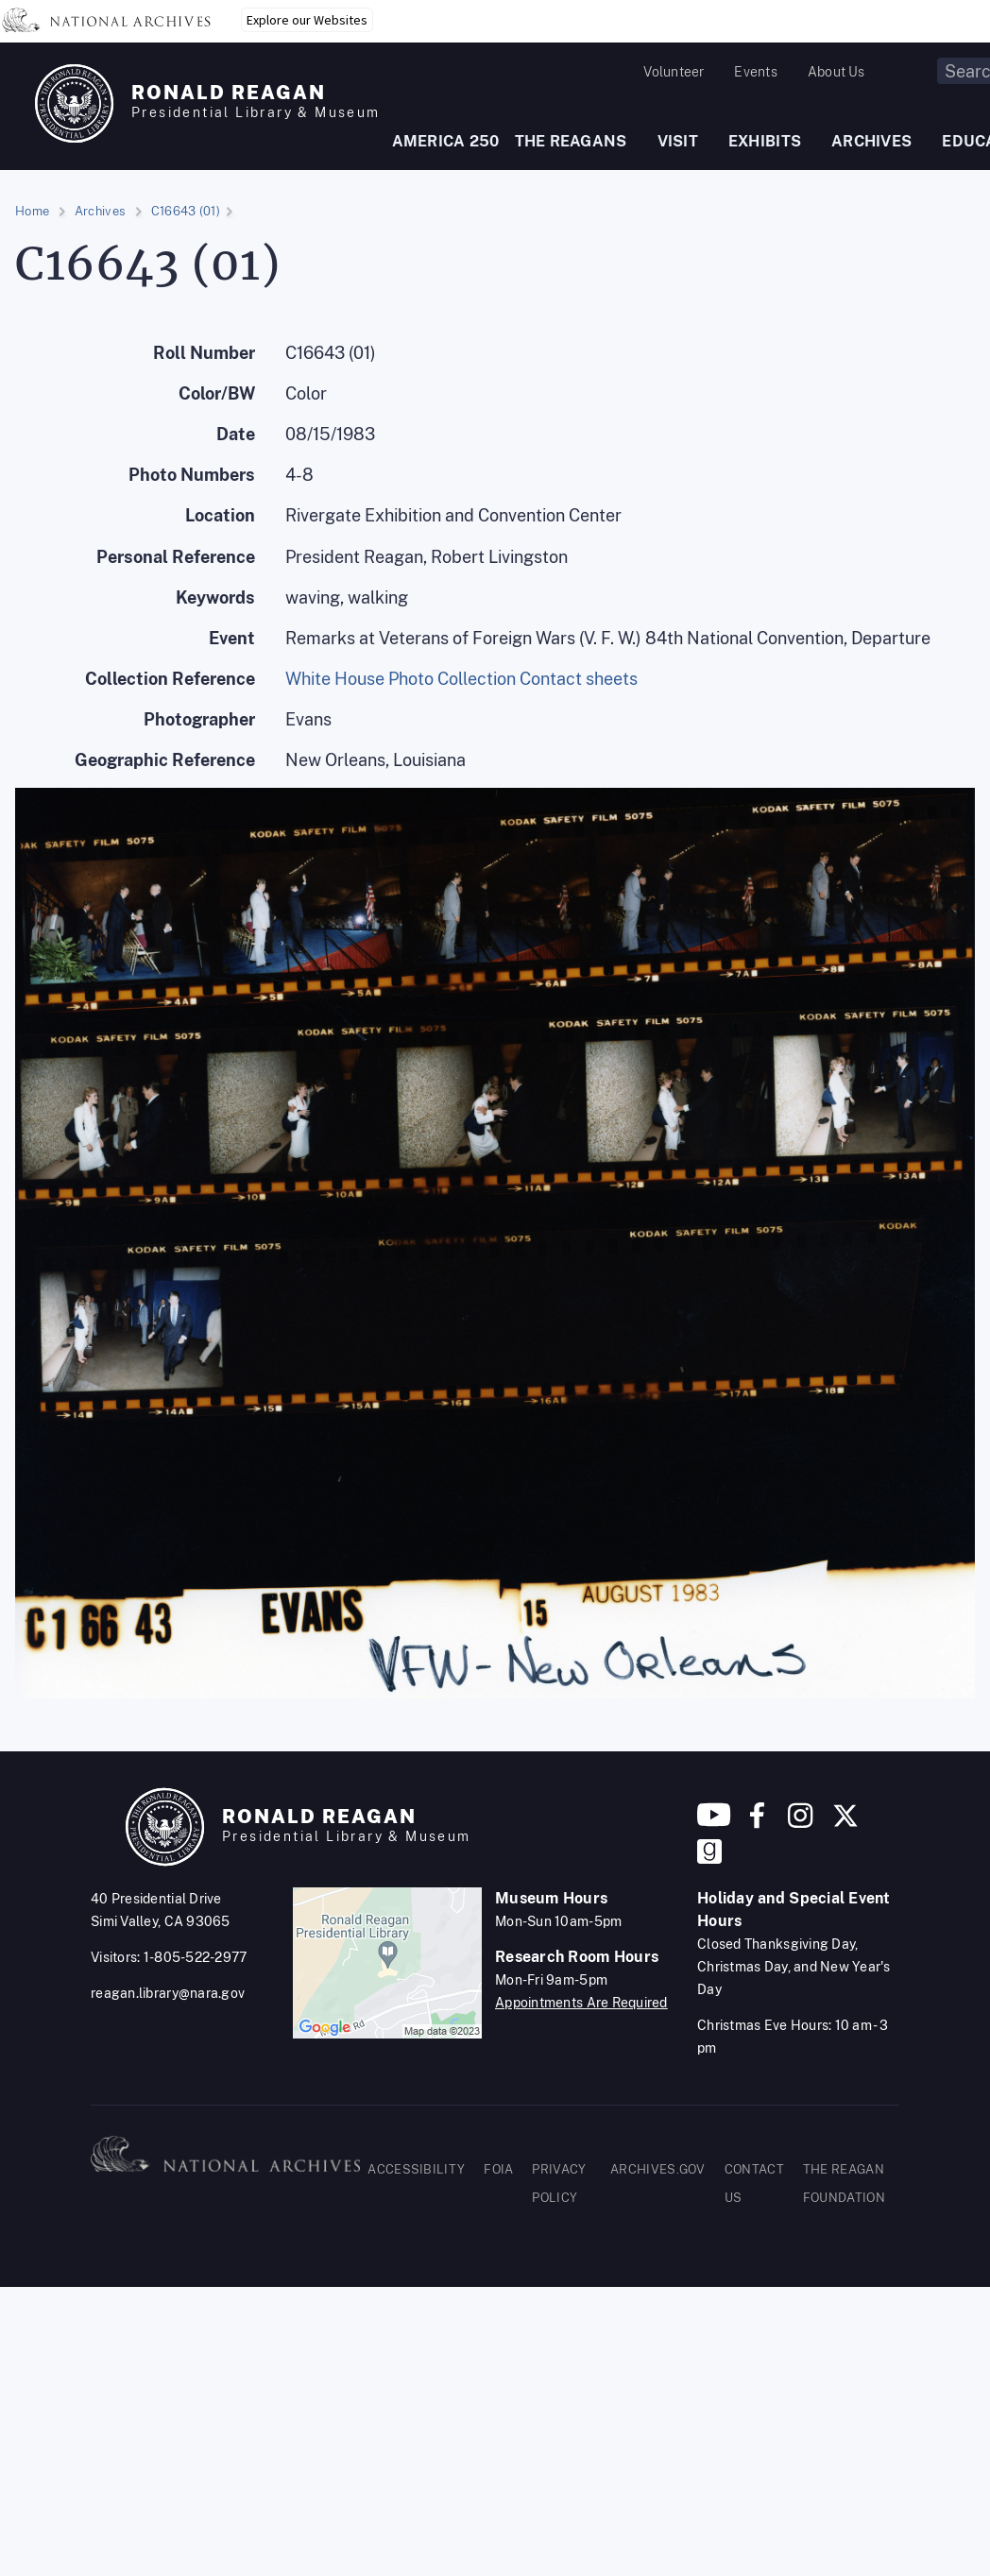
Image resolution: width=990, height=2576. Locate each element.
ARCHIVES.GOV (658, 2169)
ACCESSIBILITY (416, 2169)
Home (32, 211)
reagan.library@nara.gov (168, 1993)
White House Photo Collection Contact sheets (461, 679)
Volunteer (673, 71)
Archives (100, 211)
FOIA (498, 2169)
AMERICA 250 (446, 141)
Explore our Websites (307, 19)
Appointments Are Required (581, 2002)
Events (755, 71)
